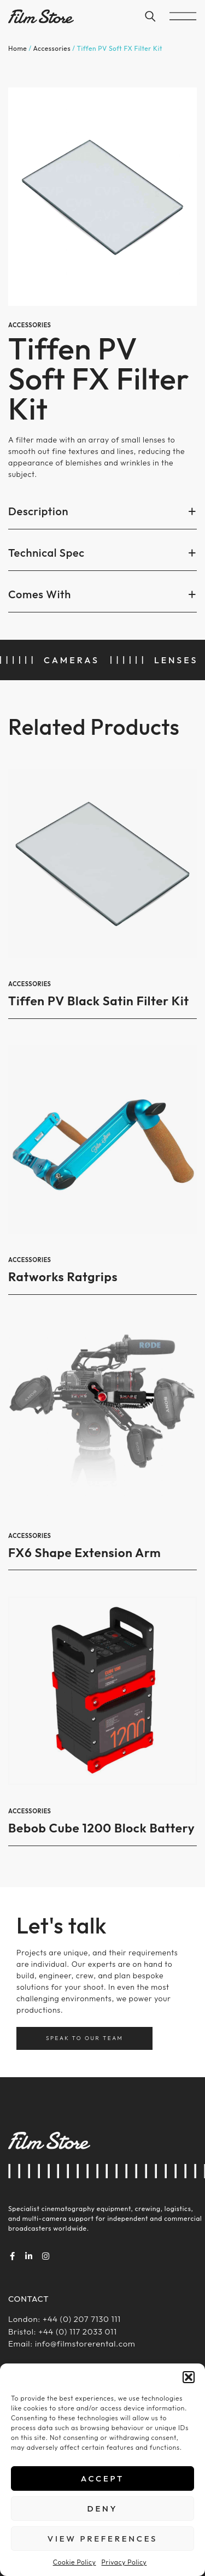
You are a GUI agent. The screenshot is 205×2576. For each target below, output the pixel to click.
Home (17, 48)
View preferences (102, 2538)
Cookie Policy (74, 2562)
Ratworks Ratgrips (63, 1276)
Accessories (52, 48)
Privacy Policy (124, 2562)
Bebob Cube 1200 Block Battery (101, 1828)
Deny (102, 2508)
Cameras (71, 660)
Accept (102, 2478)
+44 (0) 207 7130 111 (82, 2319)
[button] (188, 2377)
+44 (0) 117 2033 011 (77, 2331)
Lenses (176, 660)
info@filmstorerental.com (85, 2343)
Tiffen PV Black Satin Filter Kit (98, 1001)
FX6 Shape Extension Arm (84, 1552)
